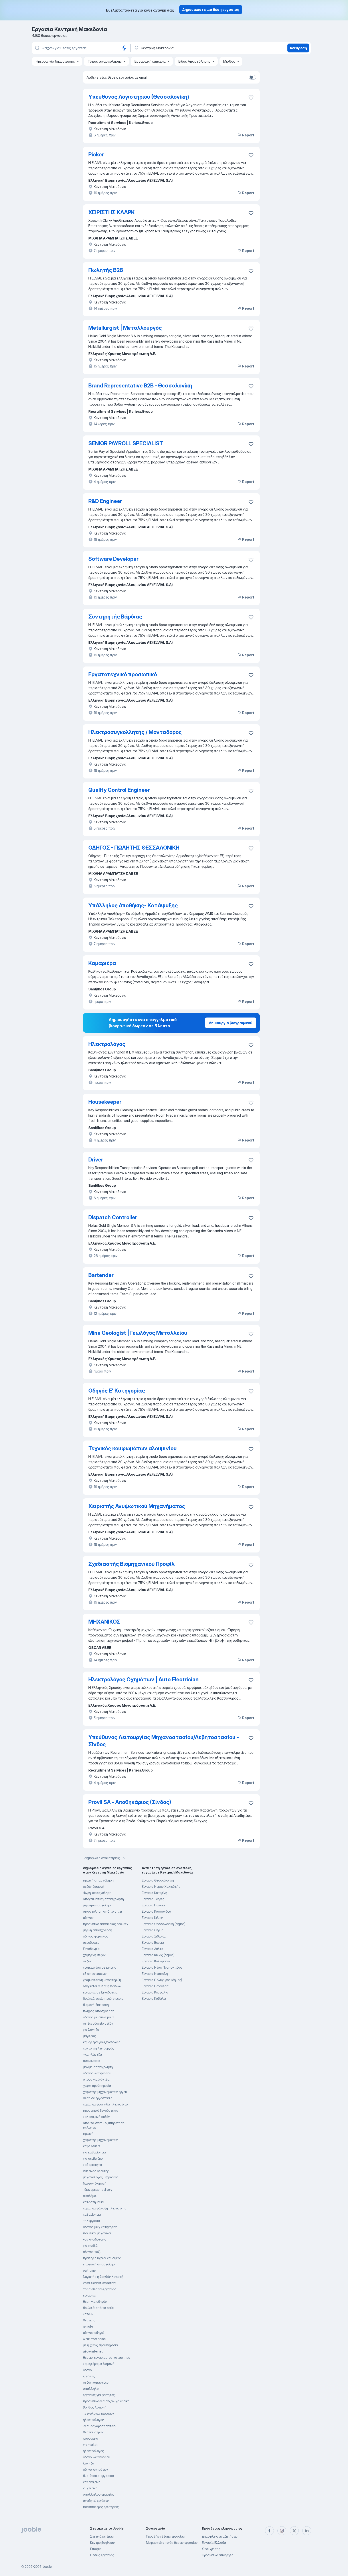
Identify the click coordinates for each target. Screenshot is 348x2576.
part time (89, 2270)
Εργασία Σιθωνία (154, 1936)
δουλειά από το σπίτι (98, 2308)
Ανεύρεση (298, 48)
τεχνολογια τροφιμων (98, 2413)
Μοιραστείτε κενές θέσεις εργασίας (172, 2542)
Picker (96, 154)
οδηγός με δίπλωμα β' (98, 2017)
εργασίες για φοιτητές (99, 2395)
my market (90, 2444)
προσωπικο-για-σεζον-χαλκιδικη (106, 2401)
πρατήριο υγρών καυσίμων (102, 2258)
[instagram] (281, 2530)
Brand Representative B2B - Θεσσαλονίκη (140, 385)
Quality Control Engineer (119, 790)
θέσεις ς (89, 2320)
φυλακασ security (96, 2171)
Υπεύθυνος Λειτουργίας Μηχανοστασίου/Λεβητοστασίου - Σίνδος (163, 1741)
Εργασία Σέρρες (153, 1899)
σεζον (87, 1961)
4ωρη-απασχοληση (97, 1893)
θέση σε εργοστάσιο (97, 2098)
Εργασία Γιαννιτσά (155, 1986)
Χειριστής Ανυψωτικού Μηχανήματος (136, 1506)
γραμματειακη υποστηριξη (102, 1980)
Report (245, 135)
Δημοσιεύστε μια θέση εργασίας (210, 9)
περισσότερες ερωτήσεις (101, 2507)
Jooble (47, 2566)
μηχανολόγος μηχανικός (101, 2177)
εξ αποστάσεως (95, 1973)
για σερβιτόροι (93, 2158)
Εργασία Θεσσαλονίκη (158, 1880)
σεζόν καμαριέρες (96, 2382)
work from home (94, 2339)
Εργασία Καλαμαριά (156, 1961)
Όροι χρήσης (211, 2549)
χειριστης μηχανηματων (100, 2140)
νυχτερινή (90, 2488)
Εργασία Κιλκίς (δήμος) (158, 1955)
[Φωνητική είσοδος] (124, 48)
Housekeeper (104, 1102)
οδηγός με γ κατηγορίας (100, 2227)
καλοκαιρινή (91, 2482)
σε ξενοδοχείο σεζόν (98, 2023)
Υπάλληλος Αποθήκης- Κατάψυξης (133, 905)
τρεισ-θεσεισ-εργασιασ (99, 2289)
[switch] (252, 77)
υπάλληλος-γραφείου (99, 2494)
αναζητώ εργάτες (96, 2500)
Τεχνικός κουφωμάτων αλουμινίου (132, 1448)
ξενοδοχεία (91, 1949)
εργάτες (89, 2376)
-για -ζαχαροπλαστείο (99, 2426)
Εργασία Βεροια (153, 1942)
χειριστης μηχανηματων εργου (105, 2092)
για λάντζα (91, 2029)
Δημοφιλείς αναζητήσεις (105, 1858)
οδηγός (88, 1918)
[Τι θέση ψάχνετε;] (81, 48)
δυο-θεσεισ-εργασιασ (98, 2476)
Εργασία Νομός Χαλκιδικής (161, 1886)
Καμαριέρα (102, 963)
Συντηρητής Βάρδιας (115, 616)
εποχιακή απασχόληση (100, 2264)
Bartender (101, 1275)
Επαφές (95, 2549)
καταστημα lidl (93, 2202)
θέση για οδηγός (95, 2301)
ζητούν (88, 2314)
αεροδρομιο (91, 1942)
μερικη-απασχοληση (98, 1905)
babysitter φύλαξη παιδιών (102, 1986)
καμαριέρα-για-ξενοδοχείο (101, 2042)
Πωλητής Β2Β (105, 270)
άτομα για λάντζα (96, 2079)
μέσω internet (93, 2351)
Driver (95, 1159)
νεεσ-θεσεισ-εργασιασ (99, 2283)
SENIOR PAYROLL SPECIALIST (125, 443)
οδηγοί (87, 2370)
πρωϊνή (88, 2133)
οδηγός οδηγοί (93, 2333)
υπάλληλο (91, 2388)
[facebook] (269, 2530)
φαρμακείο (90, 2438)
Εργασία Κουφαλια (155, 1992)
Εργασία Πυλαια (153, 1905)
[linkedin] (306, 2530)
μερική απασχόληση (97, 1930)
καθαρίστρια (92, 2214)
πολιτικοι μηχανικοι (97, 2233)
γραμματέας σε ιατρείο (99, 1967)
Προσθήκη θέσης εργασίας (165, 2536)
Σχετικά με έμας (102, 2536)
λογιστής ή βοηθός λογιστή (103, 2277)
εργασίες (89, 2295)
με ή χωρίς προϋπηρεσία (100, 2345)
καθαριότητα (92, 2165)
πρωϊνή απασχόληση (98, 1880)
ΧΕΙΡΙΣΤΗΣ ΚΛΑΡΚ (111, 212)
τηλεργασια (91, 2221)
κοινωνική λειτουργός (98, 2048)
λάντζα (88, 2463)
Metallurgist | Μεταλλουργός (125, 328)
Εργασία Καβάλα (154, 1998)
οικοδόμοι (90, 2196)
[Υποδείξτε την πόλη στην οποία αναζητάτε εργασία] (180, 48)
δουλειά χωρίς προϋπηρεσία (103, 1998)
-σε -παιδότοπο (94, 2239)
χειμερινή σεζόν (94, 1955)
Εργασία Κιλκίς (152, 1918)
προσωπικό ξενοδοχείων (100, 2110)
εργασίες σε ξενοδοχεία (100, 1992)
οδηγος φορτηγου (95, 1936)
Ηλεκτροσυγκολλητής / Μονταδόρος (135, 732)
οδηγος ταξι (92, 2252)
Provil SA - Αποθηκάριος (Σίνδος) (129, 1802)
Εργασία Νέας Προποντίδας (162, 1967)
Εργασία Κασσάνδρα (156, 1911)
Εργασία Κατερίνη (154, 1893)
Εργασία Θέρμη (152, 1930)
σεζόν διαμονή (93, 1886)
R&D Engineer (105, 501)
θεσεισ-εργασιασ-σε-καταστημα (106, 2357)
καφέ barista (92, 2146)
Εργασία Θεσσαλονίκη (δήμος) (163, 1924)
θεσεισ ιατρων (93, 2432)
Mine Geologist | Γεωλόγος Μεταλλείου (137, 1333)
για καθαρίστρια (94, 2152)
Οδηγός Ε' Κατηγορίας (116, 1390)
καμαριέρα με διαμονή (98, 2364)
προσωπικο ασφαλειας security (105, 1924)
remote (88, 2326)
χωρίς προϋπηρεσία (97, 2085)
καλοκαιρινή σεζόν (96, 2117)
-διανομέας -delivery (97, 2189)
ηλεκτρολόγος (93, 2420)
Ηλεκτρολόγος (106, 1044)
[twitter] (294, 2530)
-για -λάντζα (92, 2054)
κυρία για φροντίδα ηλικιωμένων (106, 2104)
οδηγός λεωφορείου (97, 2073)
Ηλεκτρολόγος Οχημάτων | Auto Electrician (143, 1679)
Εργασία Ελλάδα (214, 2542)
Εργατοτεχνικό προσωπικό (122, 674)
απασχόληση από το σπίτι (102, 1911)
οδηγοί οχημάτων (95, 2469)
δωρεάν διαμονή (94, 2183)
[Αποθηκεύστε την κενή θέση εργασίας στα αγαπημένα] (251, 97)
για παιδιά (90, 2245)
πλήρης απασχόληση (98, 2011)
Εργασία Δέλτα (152, 1949)
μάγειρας (89, 2036)
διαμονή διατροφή (96, 2005)
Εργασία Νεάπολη (155, 1973)
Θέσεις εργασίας (102, 2555)
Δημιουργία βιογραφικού (230, 1023)
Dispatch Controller (112, 1217)
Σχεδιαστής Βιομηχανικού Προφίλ (131, 1564)
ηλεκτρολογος (93, 2451)
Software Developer (113, 559)
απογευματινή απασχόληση (103, 1899)
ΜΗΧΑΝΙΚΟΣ (104, 1621)
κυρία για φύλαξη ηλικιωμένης (104, 2208)
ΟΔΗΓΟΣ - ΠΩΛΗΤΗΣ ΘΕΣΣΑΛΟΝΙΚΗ (134, 847)
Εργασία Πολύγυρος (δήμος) (162, 1980)
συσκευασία (91, 2061)
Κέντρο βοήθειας (102, 2542)
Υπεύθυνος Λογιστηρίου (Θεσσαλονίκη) (138, 97)
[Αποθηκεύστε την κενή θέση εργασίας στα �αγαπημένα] (251, 1622)
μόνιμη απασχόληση (98, 2067)
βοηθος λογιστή (94, 2407)
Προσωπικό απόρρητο (217, 2555)
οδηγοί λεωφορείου (96, 2457)
